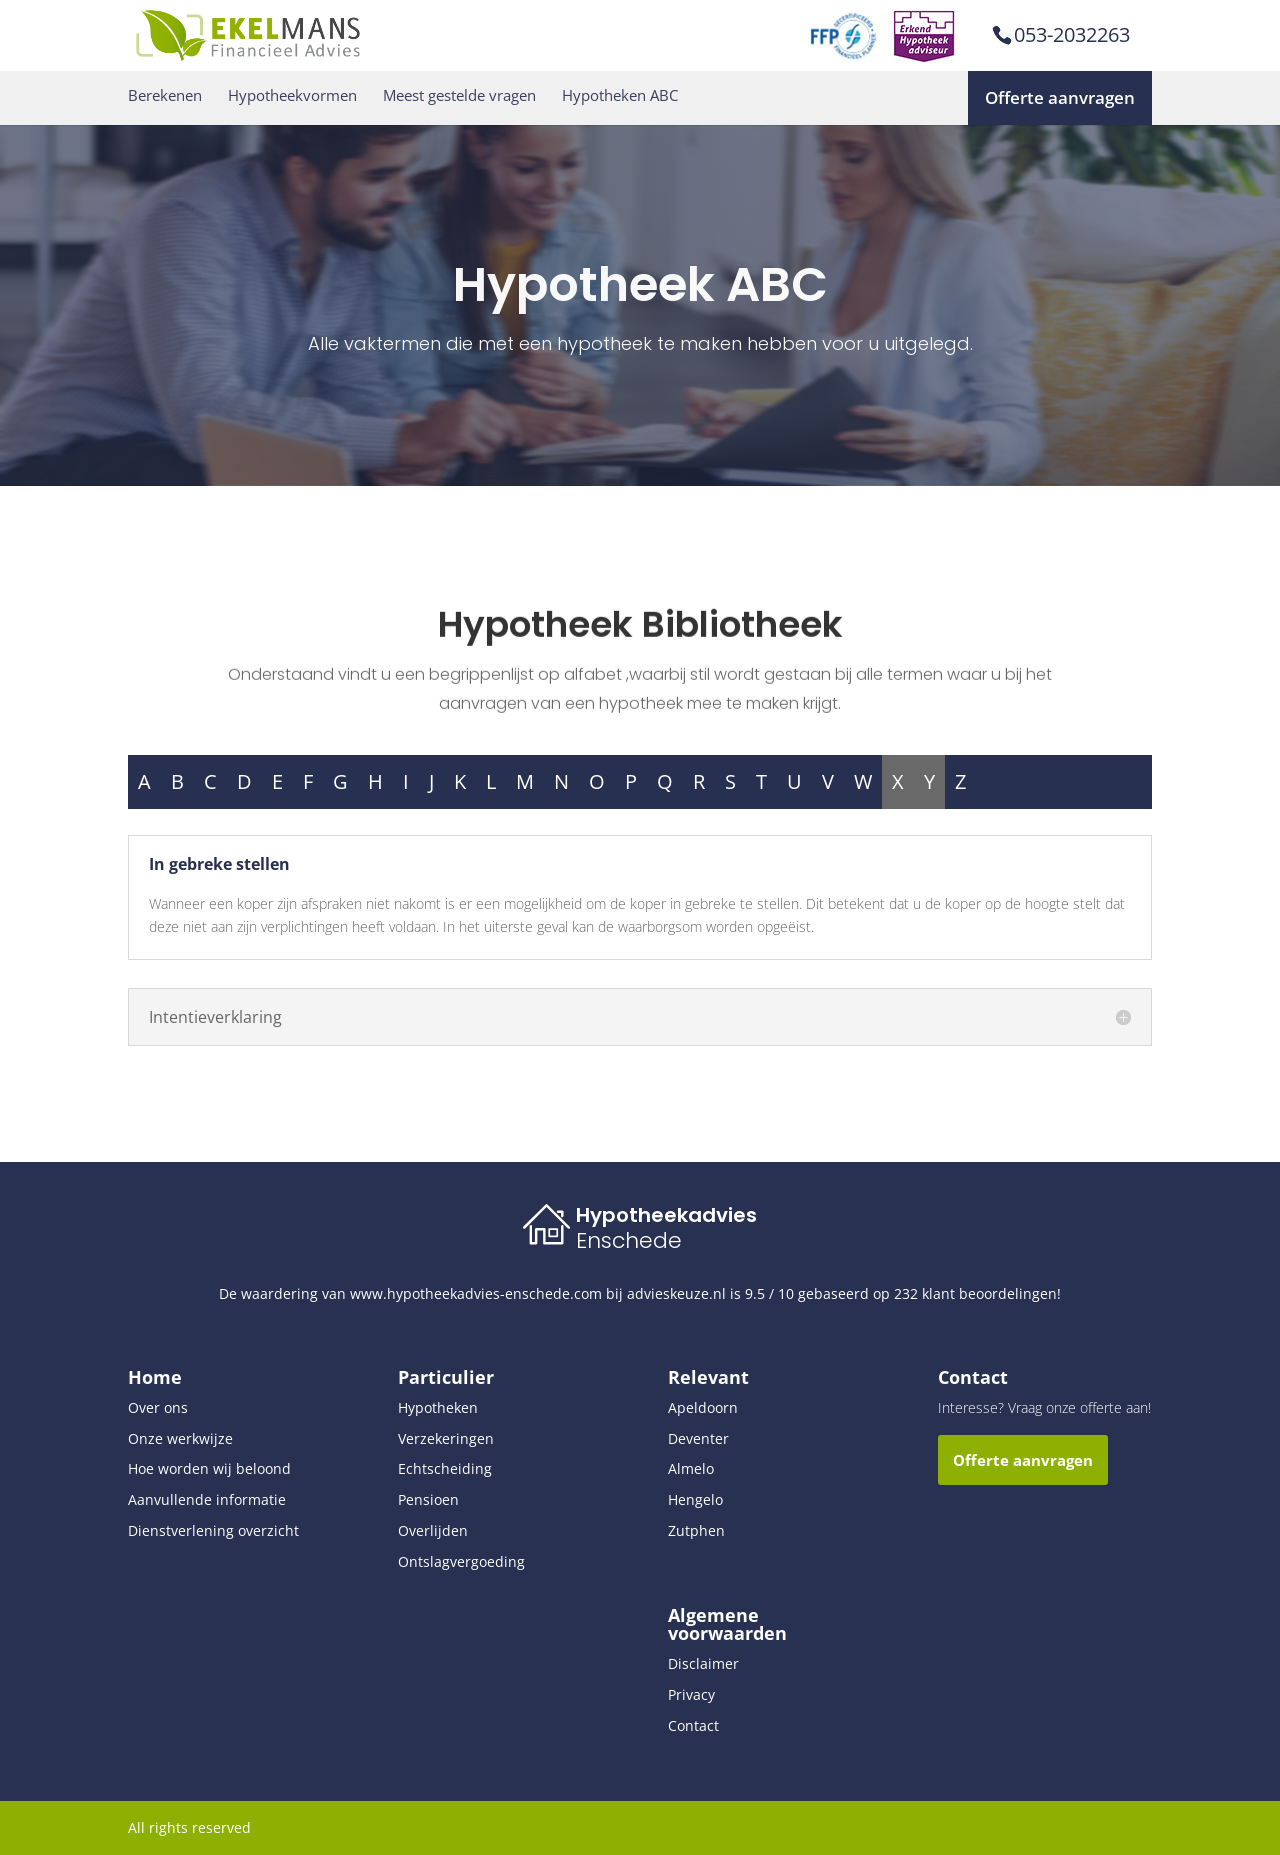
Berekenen (165, 95)
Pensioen (428, 1499)
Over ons (158, 1407)
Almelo (691, 1468)
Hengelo (695, 1499)
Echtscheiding (445, 1468)
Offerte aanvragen (1060, 97)
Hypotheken (438, 1407)
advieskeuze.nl (676, 1293)
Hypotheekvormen (292, 95)
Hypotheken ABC (620, 95)
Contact (693, 1725)
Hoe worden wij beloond (209, 1468)
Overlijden (433, 1530)
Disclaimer (703, 1663)
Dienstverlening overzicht (213, 1530)
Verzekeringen (446, 1438)
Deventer (698, 1438)
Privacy (691, 1694)
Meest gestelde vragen (459, 95)
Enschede (629, 1240)
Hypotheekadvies (666, 1215)
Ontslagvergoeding (461, 1561)
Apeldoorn (703, 1407)
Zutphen (696, 1530)
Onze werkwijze (180, 1438)
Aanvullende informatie (207, 1499)
